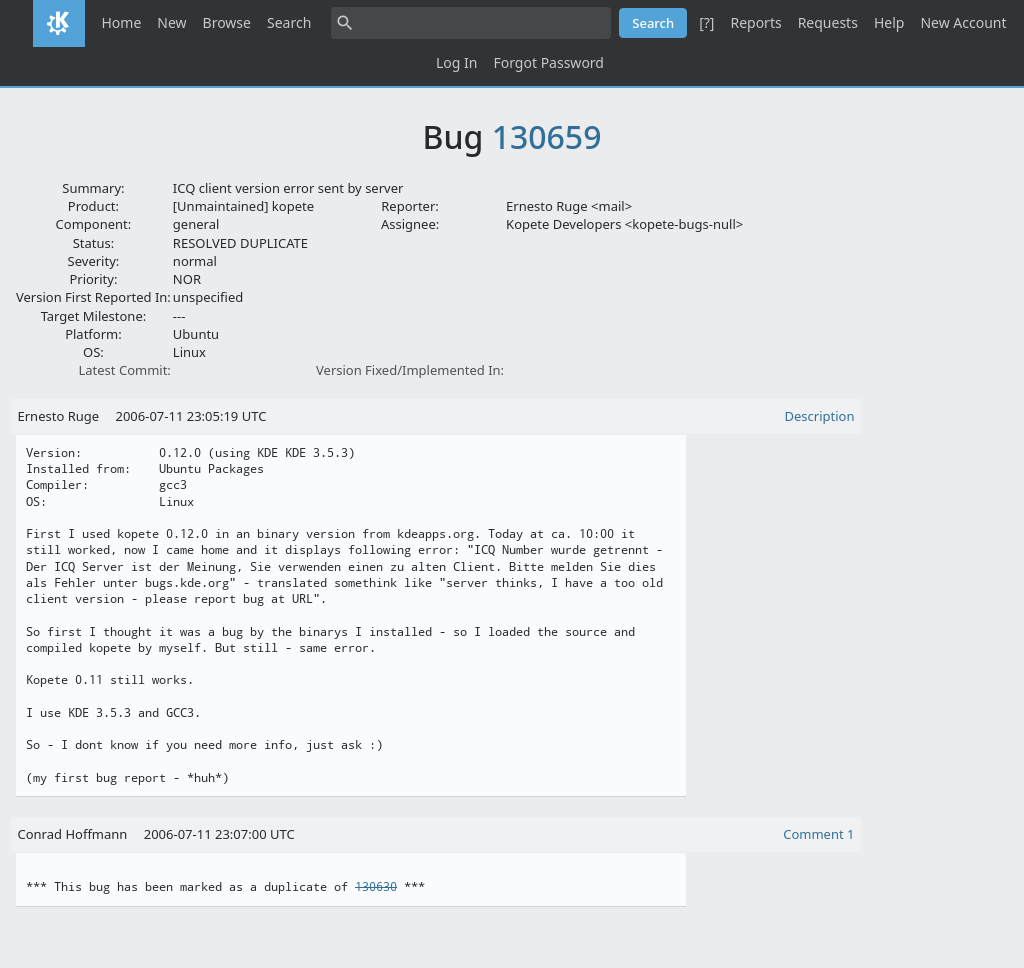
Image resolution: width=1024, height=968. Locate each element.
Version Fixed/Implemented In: (410, 370)
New (171, 22)
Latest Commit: (124, 370)
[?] (706, 22)
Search (289, 22)
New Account (963, 22)
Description (820, 416)
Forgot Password (548, 62)
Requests (828, 22)
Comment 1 (818, 834)
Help (889, 22)
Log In (456, 62)
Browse (227, 22)
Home (121, 22)
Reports (755, 22)
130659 (547, 136)
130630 (376, 887)
